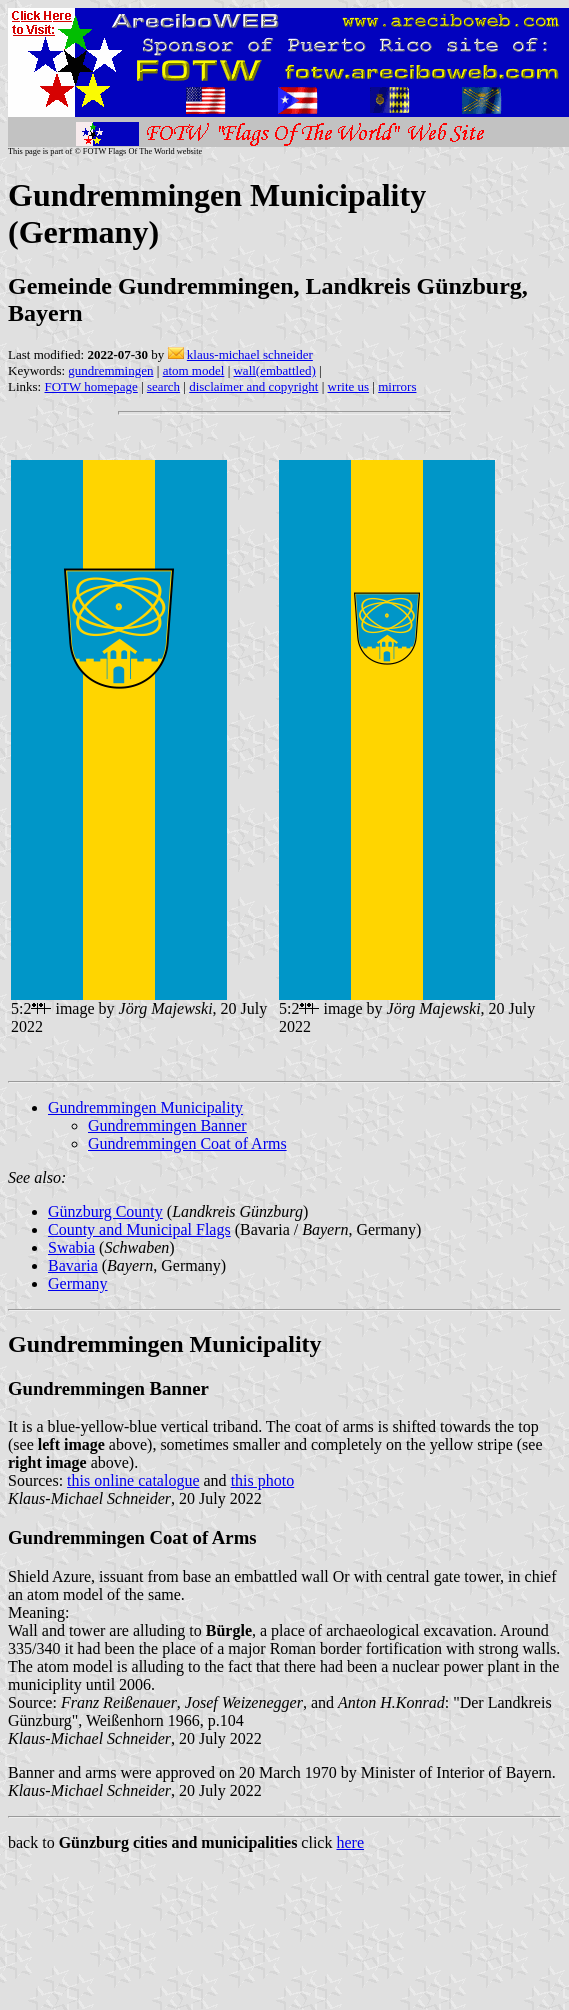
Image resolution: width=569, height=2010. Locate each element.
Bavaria (73, 1265)
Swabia (71, 1247)
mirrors (397, 386)
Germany (78, 1283)
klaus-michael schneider (250, 354)
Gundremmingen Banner (167, 1125)
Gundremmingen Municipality (145, 1107)
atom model (194, 370)
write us (349, 386)
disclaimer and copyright (253, 386)
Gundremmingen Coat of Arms (187, 1143)
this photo (263, 1480)
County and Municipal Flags (139, 1229)
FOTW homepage (90, 386)
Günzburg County (105, 1211)
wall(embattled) (274, 370)
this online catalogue (133, 1480)
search (163, 386)
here (350, 1842)
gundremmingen (110, 370)
